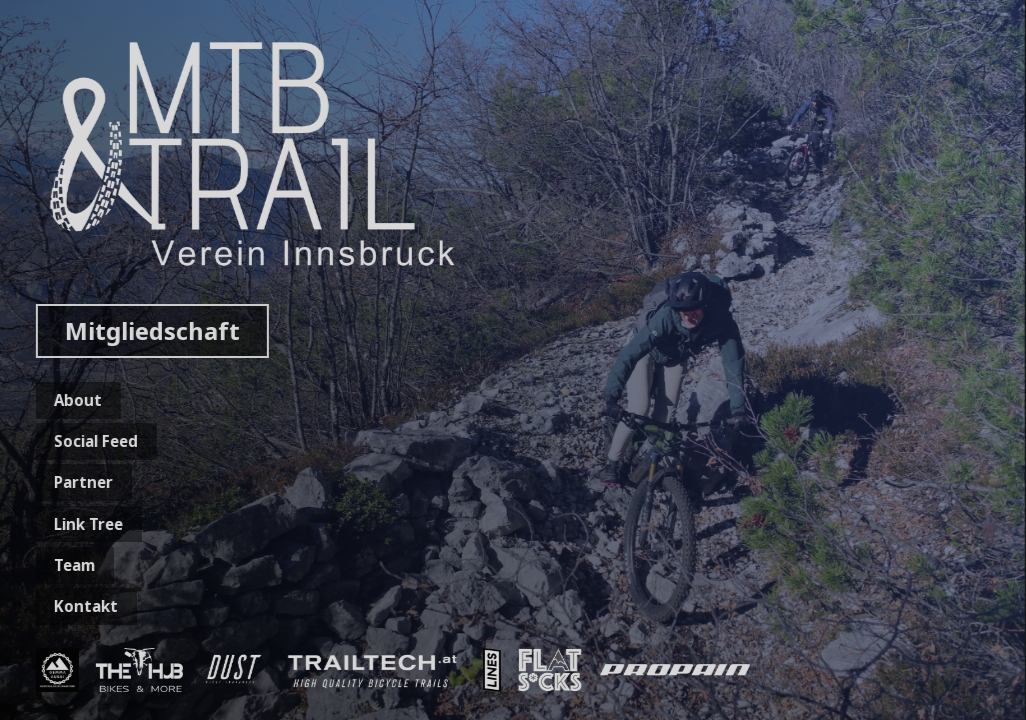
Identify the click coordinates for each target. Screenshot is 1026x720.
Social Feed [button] (93, 441)
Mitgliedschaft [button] (148, 331)
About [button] (75, 400)
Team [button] (71, 565)
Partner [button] (80, 482)
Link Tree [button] (85, 524)
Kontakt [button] (83, 606)
